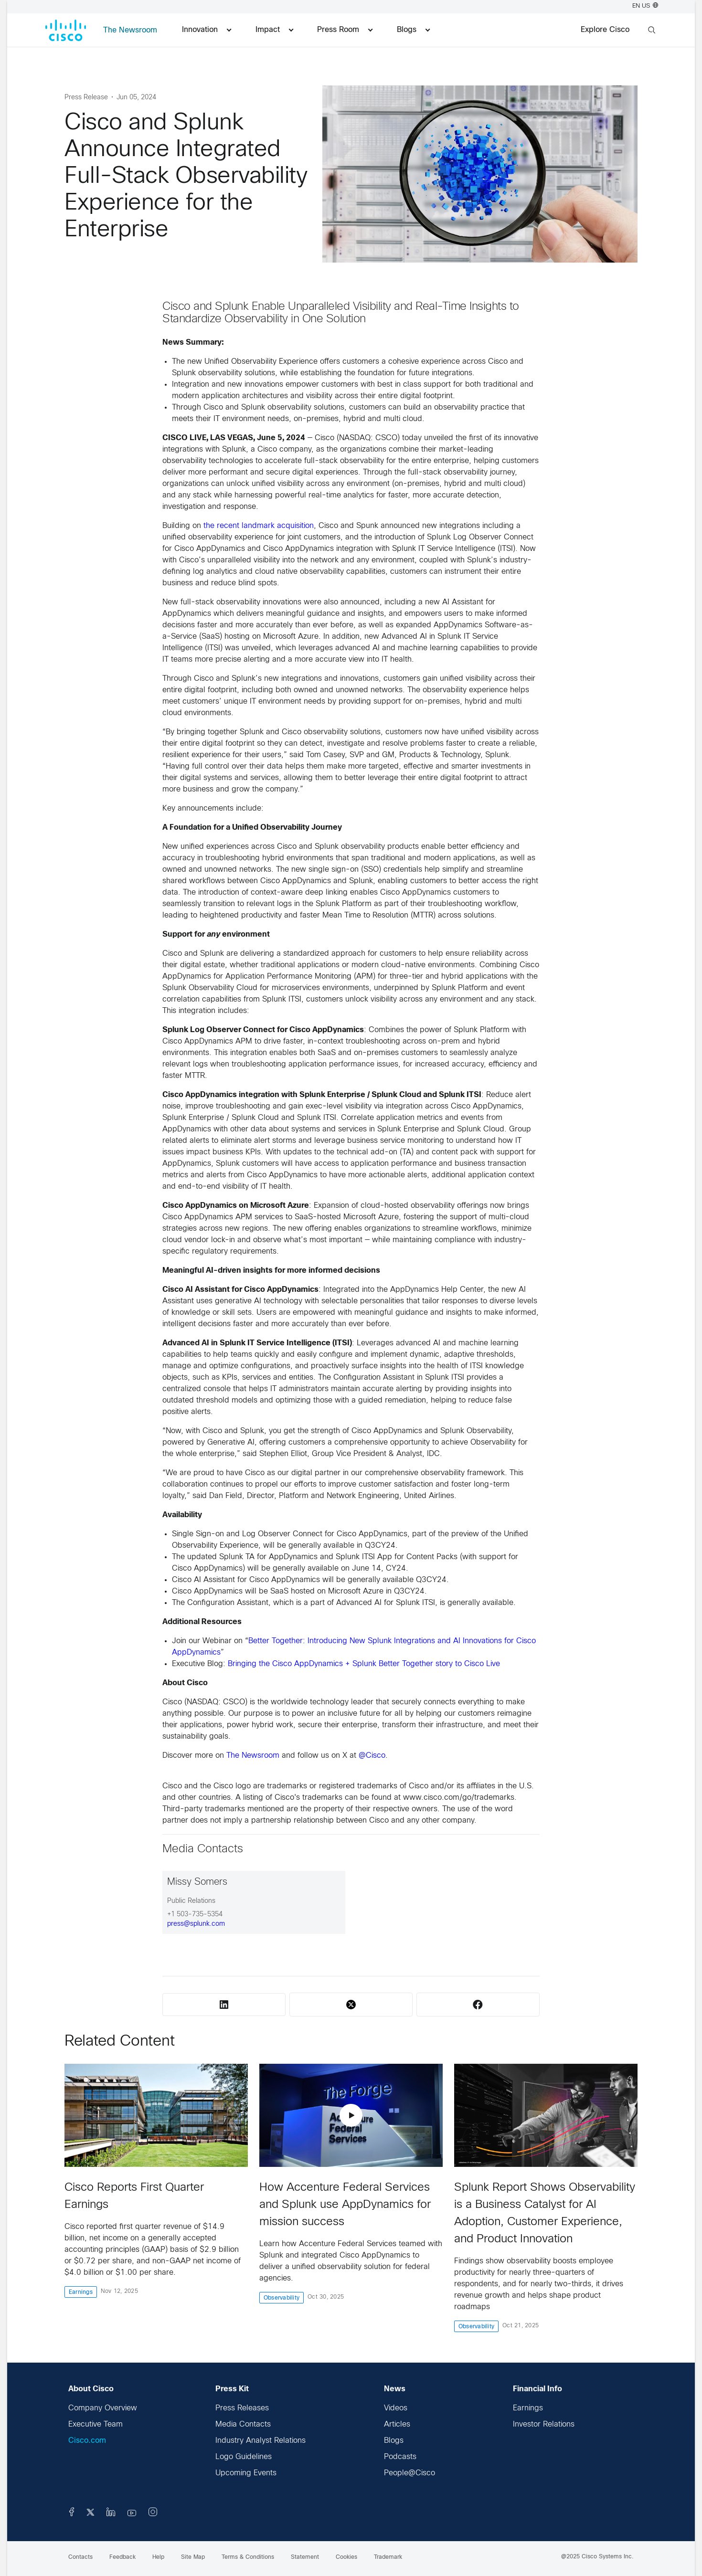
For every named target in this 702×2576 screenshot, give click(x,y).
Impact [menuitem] (274, 29)
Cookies (346, 2557)
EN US (645, 6)
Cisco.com (87, 2440)
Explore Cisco (605, 29)
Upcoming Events (246, 2473)
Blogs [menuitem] (413, 29)
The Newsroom (130, 30)
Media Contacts (243, 2424)
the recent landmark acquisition (258, 525)
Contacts (80, 2557)
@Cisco (372, 1755)
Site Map (193, 2557)
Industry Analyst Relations (260, 2440)
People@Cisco (409, 2473)
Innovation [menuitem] (206, 29)
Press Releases (242, 2408)
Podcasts (400, 2456)
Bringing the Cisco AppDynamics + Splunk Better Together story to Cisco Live (364, 1664)
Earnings (528, 2408)
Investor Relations (543, 2424)
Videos (395, 2408)
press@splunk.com (196, 1924)
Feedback (122, 2557)
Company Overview (102, 2408)
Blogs (394, 2440)
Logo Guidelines (243, 2456)
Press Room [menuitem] (344, 29)
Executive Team (95, 2424)
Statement (305, 2557)
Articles (397, 2424)
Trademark (388, 2557)
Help (158, 2557)
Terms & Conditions (248, 2557)
